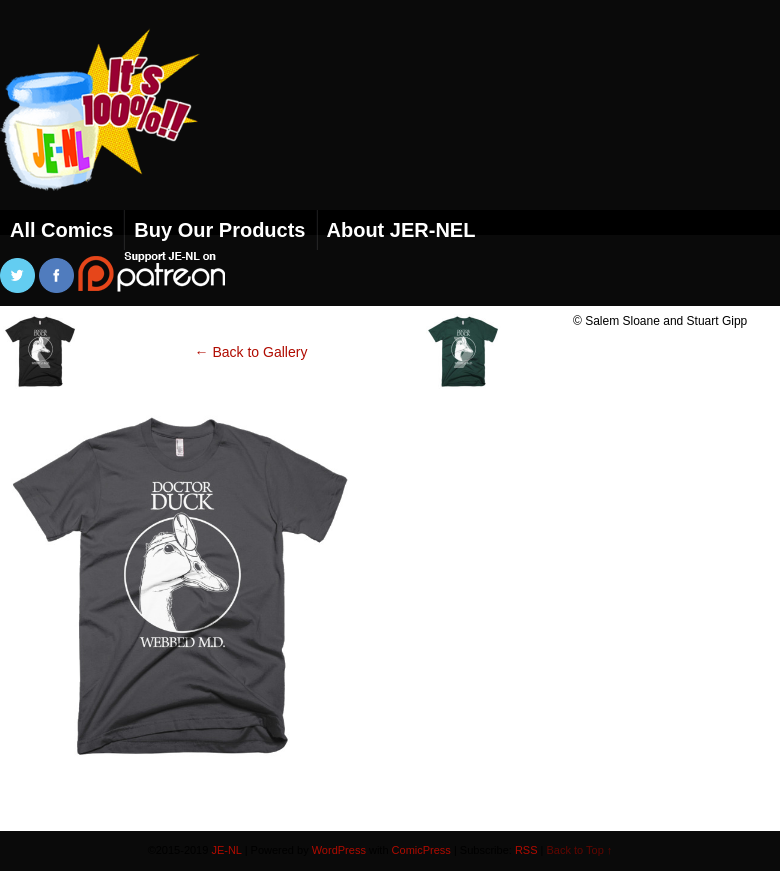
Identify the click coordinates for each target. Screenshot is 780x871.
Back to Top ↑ (580, 850)
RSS (526, 850)
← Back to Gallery (251, 352)
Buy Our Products (219, 230)
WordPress (339, 850)
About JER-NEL (401, 230)
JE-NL (125, 135)
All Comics (61, 230)
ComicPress (421, 850)
